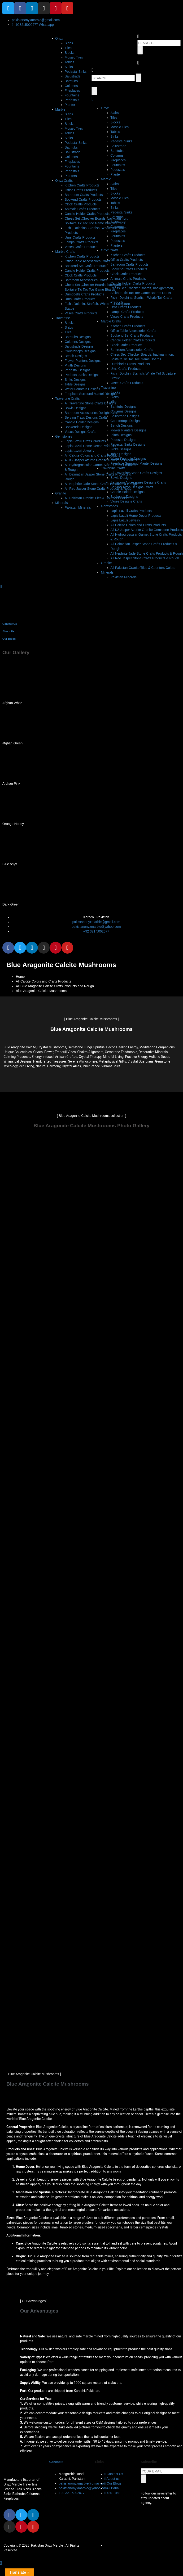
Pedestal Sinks (76, 71)
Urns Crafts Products (80, 237)
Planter (70, 105)
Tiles (68, 48)
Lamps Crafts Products (81, 242)
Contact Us (9, 623)
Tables (69, 62)
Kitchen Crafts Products (82, 185)
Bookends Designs (78, 427)
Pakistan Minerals (78, 507)
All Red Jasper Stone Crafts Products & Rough (99, 488)
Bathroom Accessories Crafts (86, 280)
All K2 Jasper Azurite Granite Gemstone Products (101, 460)
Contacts (56, 2462)
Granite (106, 563)
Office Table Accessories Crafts (87, 261)
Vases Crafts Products (81, 247)
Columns (71, 86)
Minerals (107, 572)
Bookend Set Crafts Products (86, 266)
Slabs (69, 43)
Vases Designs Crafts (80, 432)
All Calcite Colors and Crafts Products (92, 455)
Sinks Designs (75, 379)
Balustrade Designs (79, 346)
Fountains (72, 95)
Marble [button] (60, 109)
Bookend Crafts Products (83, 199)
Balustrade (73, 76)
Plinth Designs (75, 365)
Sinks (69, 67)
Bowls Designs (76, 408)
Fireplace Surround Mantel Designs (91, 394)
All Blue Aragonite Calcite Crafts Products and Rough (55, 986)
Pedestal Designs (78, 370)
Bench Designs (76, 356)
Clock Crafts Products (81, 204)
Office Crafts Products (81, 190)
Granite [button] (60, 493)
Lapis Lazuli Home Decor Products (90, 446)
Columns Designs (78, 342)
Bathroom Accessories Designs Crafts (92, 413)
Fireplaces (72, 90)
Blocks (69, 52)
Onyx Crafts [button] (64, 180)
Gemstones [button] (63, 436)
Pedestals (72, 100)
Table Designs (75, 384)
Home (20, 976)
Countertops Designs (80, 351)
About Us (8, 631)
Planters (71, 176)
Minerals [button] (61, 503)
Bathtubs (71, 81)
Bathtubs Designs (78, 337)
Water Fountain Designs (82, 389)
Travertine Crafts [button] (67, 398)
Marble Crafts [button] (65, 252)
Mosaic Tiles (74, 57)
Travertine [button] (62, 318)
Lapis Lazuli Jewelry (79, 451)
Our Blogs (9, 638)
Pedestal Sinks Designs (82, 375)
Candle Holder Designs (82, 422)
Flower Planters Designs (83, 360)
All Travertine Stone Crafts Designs (90, 403)
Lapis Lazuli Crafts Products (85, 441)
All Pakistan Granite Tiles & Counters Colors (97, 498)
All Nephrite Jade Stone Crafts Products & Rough (101, 484)
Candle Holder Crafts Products (87, 214)
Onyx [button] (59, 38)
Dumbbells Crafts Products (84, 294)
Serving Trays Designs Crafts (86, 417)
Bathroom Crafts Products (84, 195)
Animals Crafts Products (82, 209)
